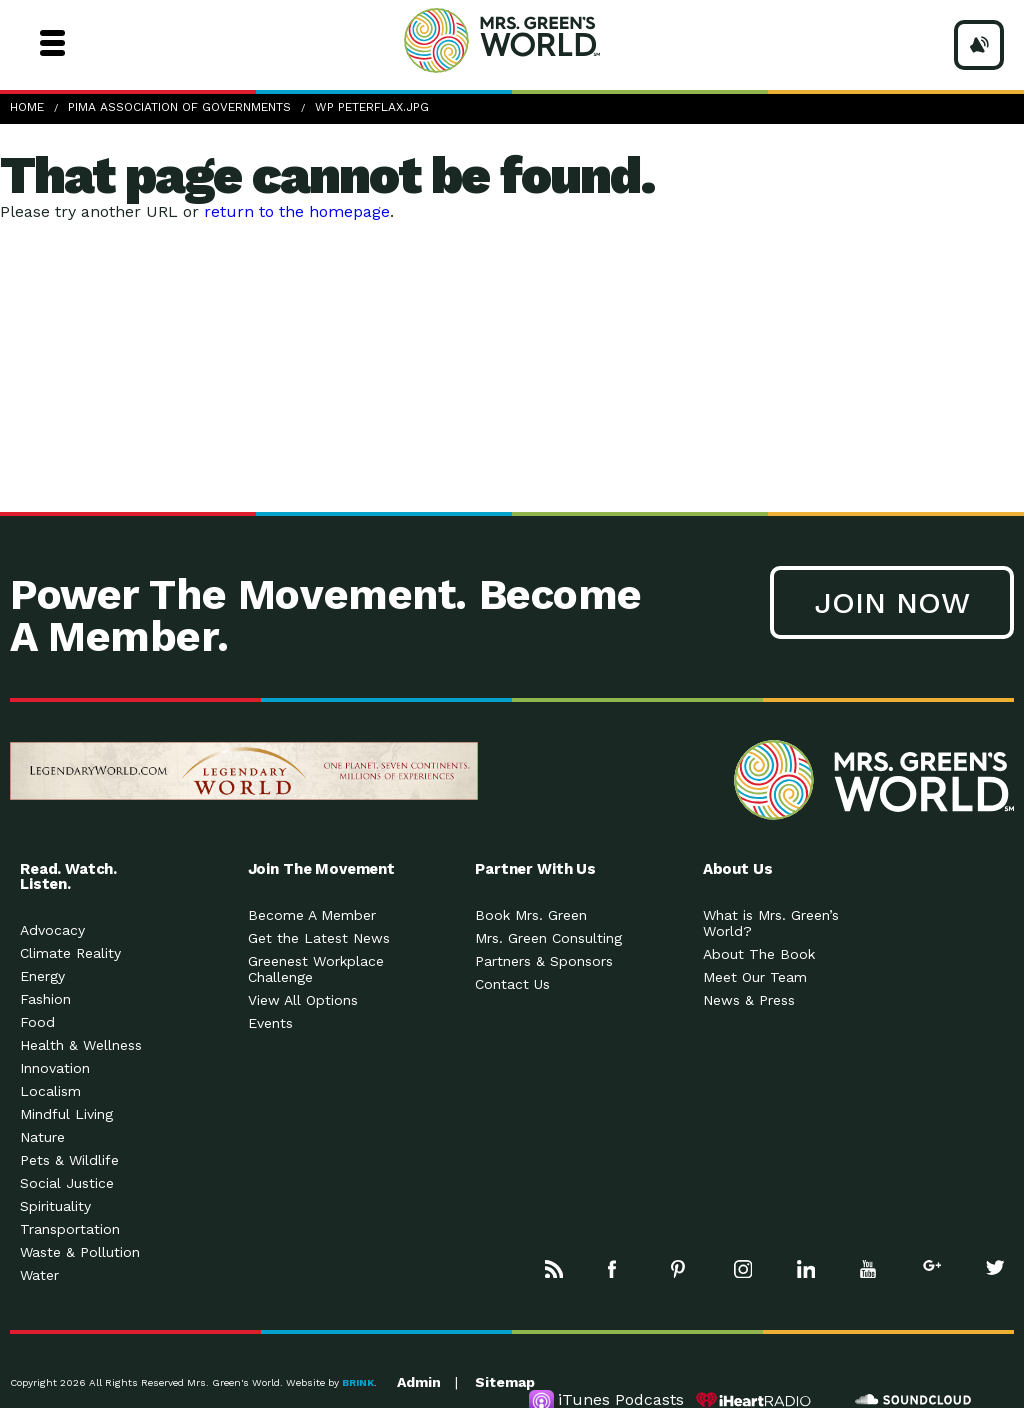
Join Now (892, 602)
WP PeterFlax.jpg (372, 107)
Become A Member (312, 915)
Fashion (45, 999)
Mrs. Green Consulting (548, 938)
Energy (42, 976)
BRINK (358, 1382)
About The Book (759, 954)
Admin (419, 1382)
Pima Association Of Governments (179, 107)
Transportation (70, 1229)
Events (270, 1023)
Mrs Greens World (540, 40)
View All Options (303, 1000)
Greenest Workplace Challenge (316, 969)
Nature (42, 1137)
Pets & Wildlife (69, 1160)
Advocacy (52, 930)
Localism (50, 1091)
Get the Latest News (319, 938)
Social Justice (67, 1183)
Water (39, 1275)
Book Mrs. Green (531, 915)
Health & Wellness (81, 1045)
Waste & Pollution (80, 1252)
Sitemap (505, 1382)
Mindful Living (66, 1114)
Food (37, 1022)
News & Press (749, 1000)
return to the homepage (297, 211)
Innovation (55, 1068)
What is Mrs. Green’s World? (771, 923)
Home (27, 107)
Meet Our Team (755, 977)
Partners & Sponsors (544, 961)
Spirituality (55, 1206)
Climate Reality (70, 953)
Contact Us (512, 984)
